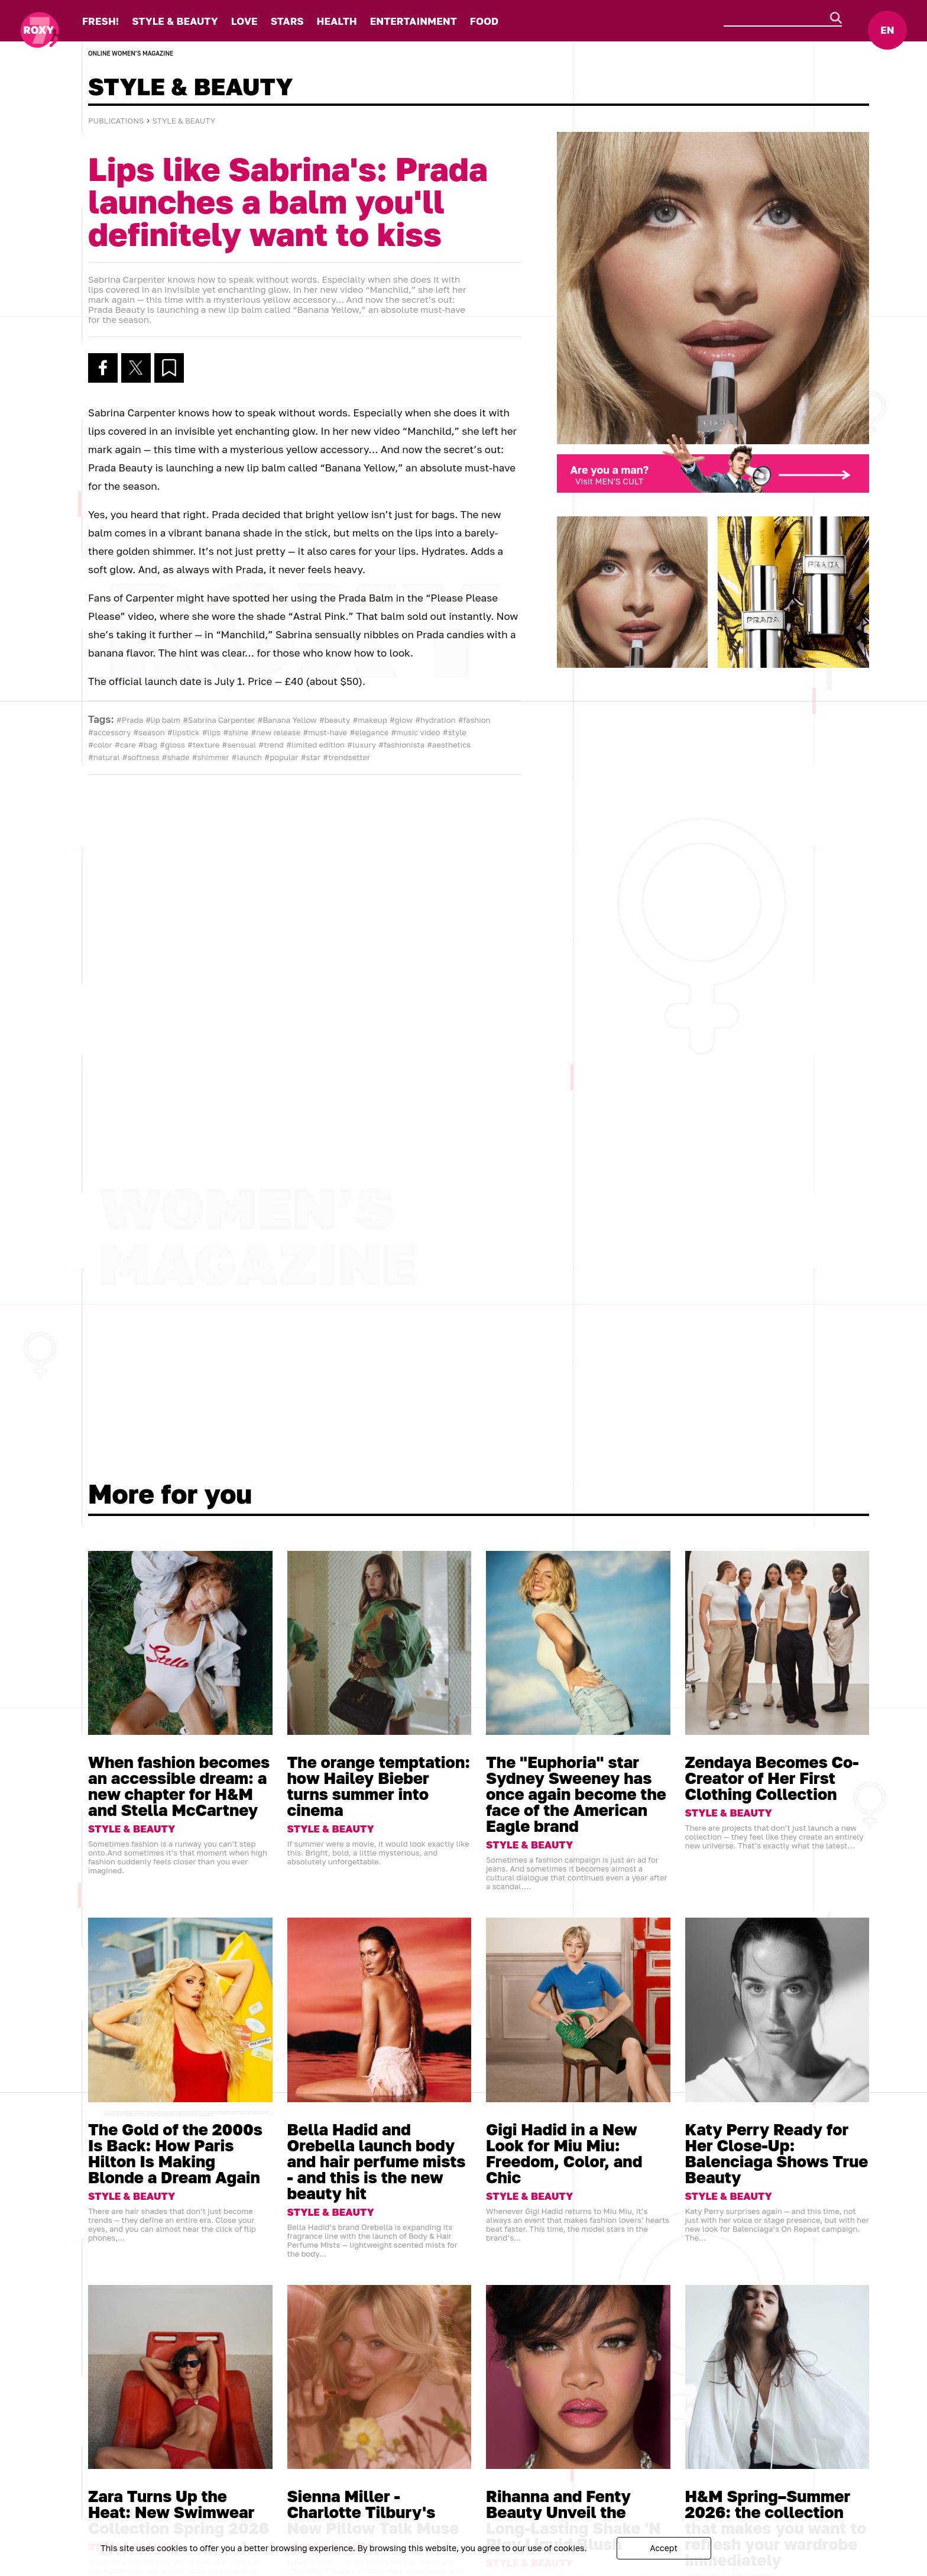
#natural (104, 757)
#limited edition (315, 744)
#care (125, 744)
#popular (281, 757)
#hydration (435, 720)
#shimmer (210, 757)
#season (148, 732)
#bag (147, 744)
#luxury (361, 744)
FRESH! (100, 21)
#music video (415, 732)
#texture (203, 744)
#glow (401, 720)
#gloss (172, 744)
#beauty (334, 720)
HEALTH (337, 21)
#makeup (369, 720)
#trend (271, 744)
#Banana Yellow (287, 720)
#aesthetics (449, 744)
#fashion (474, 720)
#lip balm (162, 720)
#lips (211, 732)
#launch (247, 757)
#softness (141, 757)
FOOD (484, 21)
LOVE (244, 21)
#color (100, 744)
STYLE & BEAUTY (175, 21)
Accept (664, 2548)
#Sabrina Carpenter (219, 720)
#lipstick (183, 732)
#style (454, 732)
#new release (275, 732)
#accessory (109, 732)
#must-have (325, 732)
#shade (176, 757)
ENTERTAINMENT (413, 21)
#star (310, 757)
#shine (235, 732)
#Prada (129, 720)
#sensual (239, 744)
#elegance (368, 732)
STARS (287, 21)
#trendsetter (346, 757)
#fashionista (401, 744)
